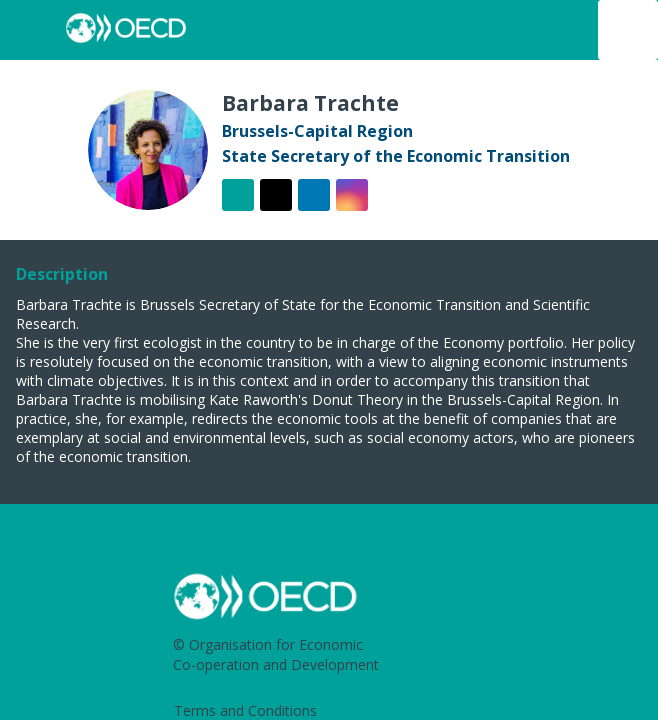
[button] (30, 30)
